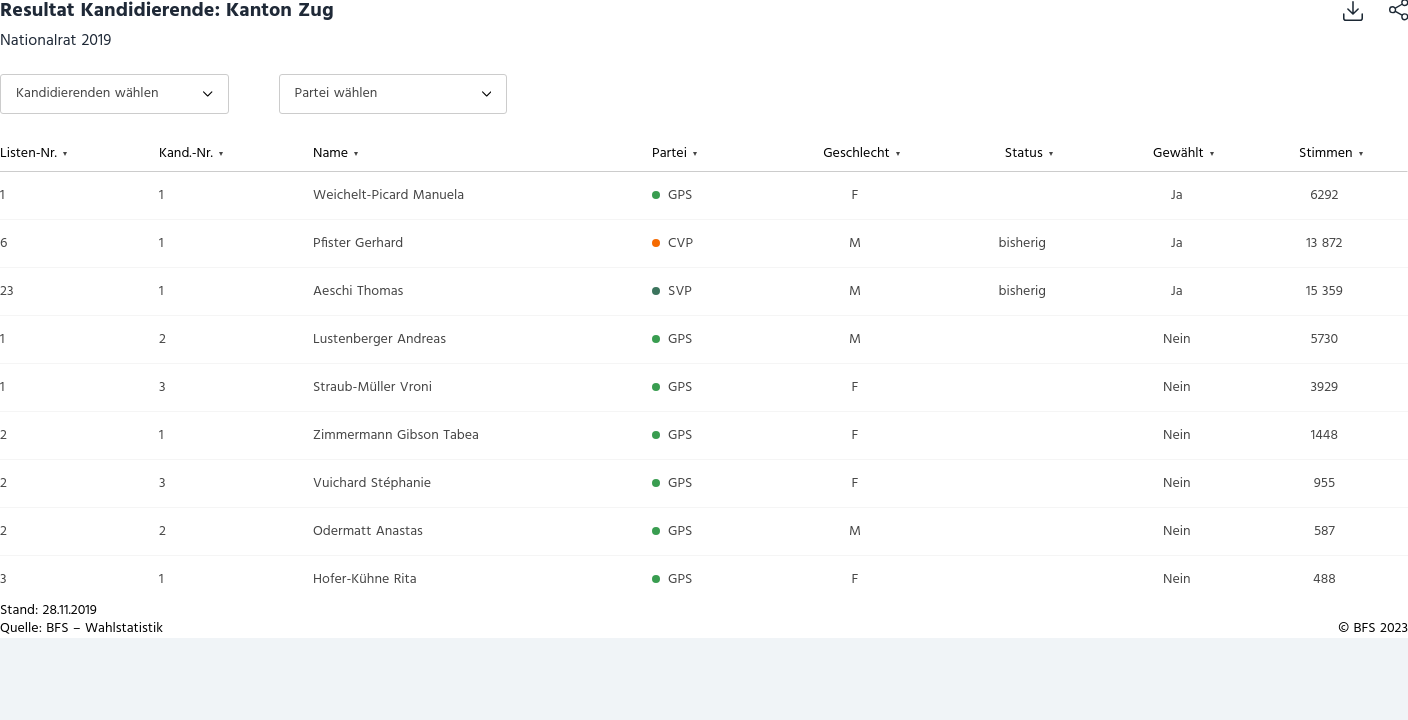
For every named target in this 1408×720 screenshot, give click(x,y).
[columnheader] (79, 154)
